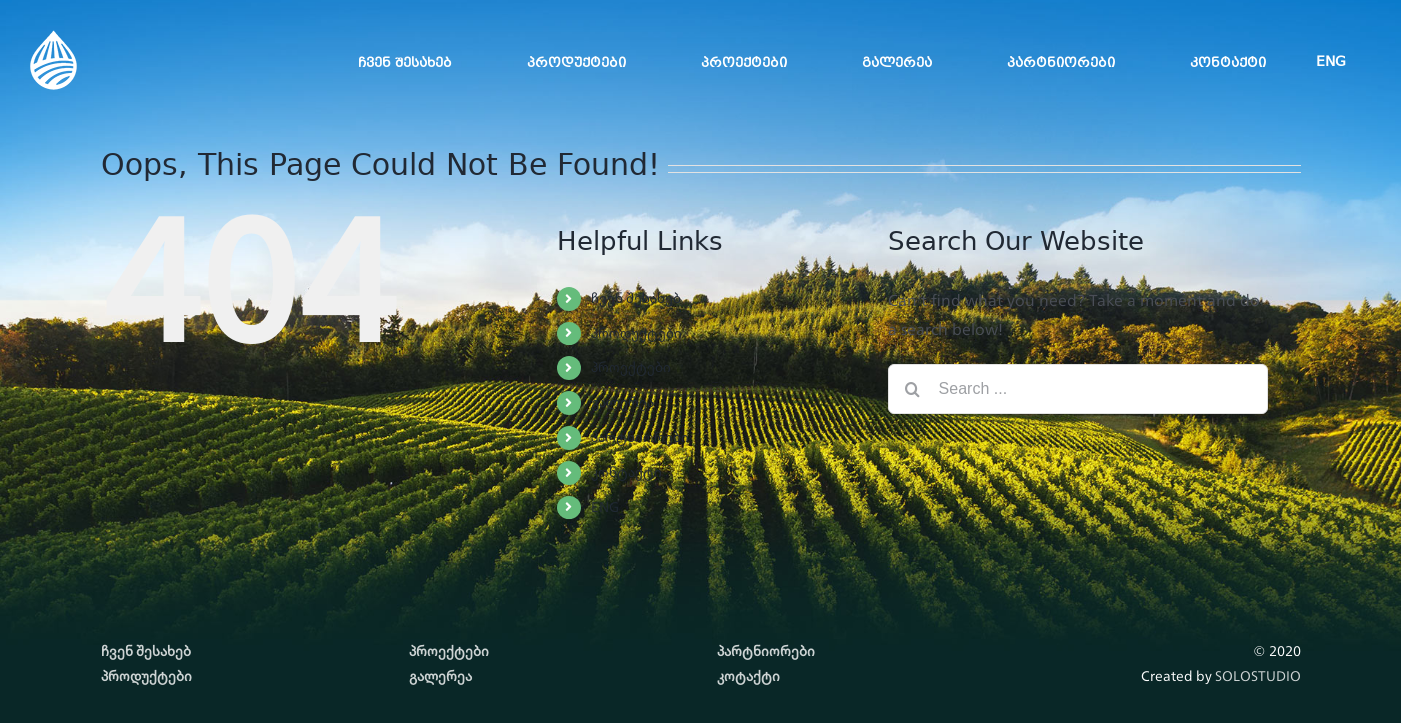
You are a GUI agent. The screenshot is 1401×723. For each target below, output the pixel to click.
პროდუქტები (636, 333)
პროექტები (631, 367)
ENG (605, 507)
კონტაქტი (626, 472)
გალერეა (622, 402)
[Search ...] (1078, 389)
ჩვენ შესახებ (636, 298)
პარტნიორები (640, 437)
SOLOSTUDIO (1258, 676)
